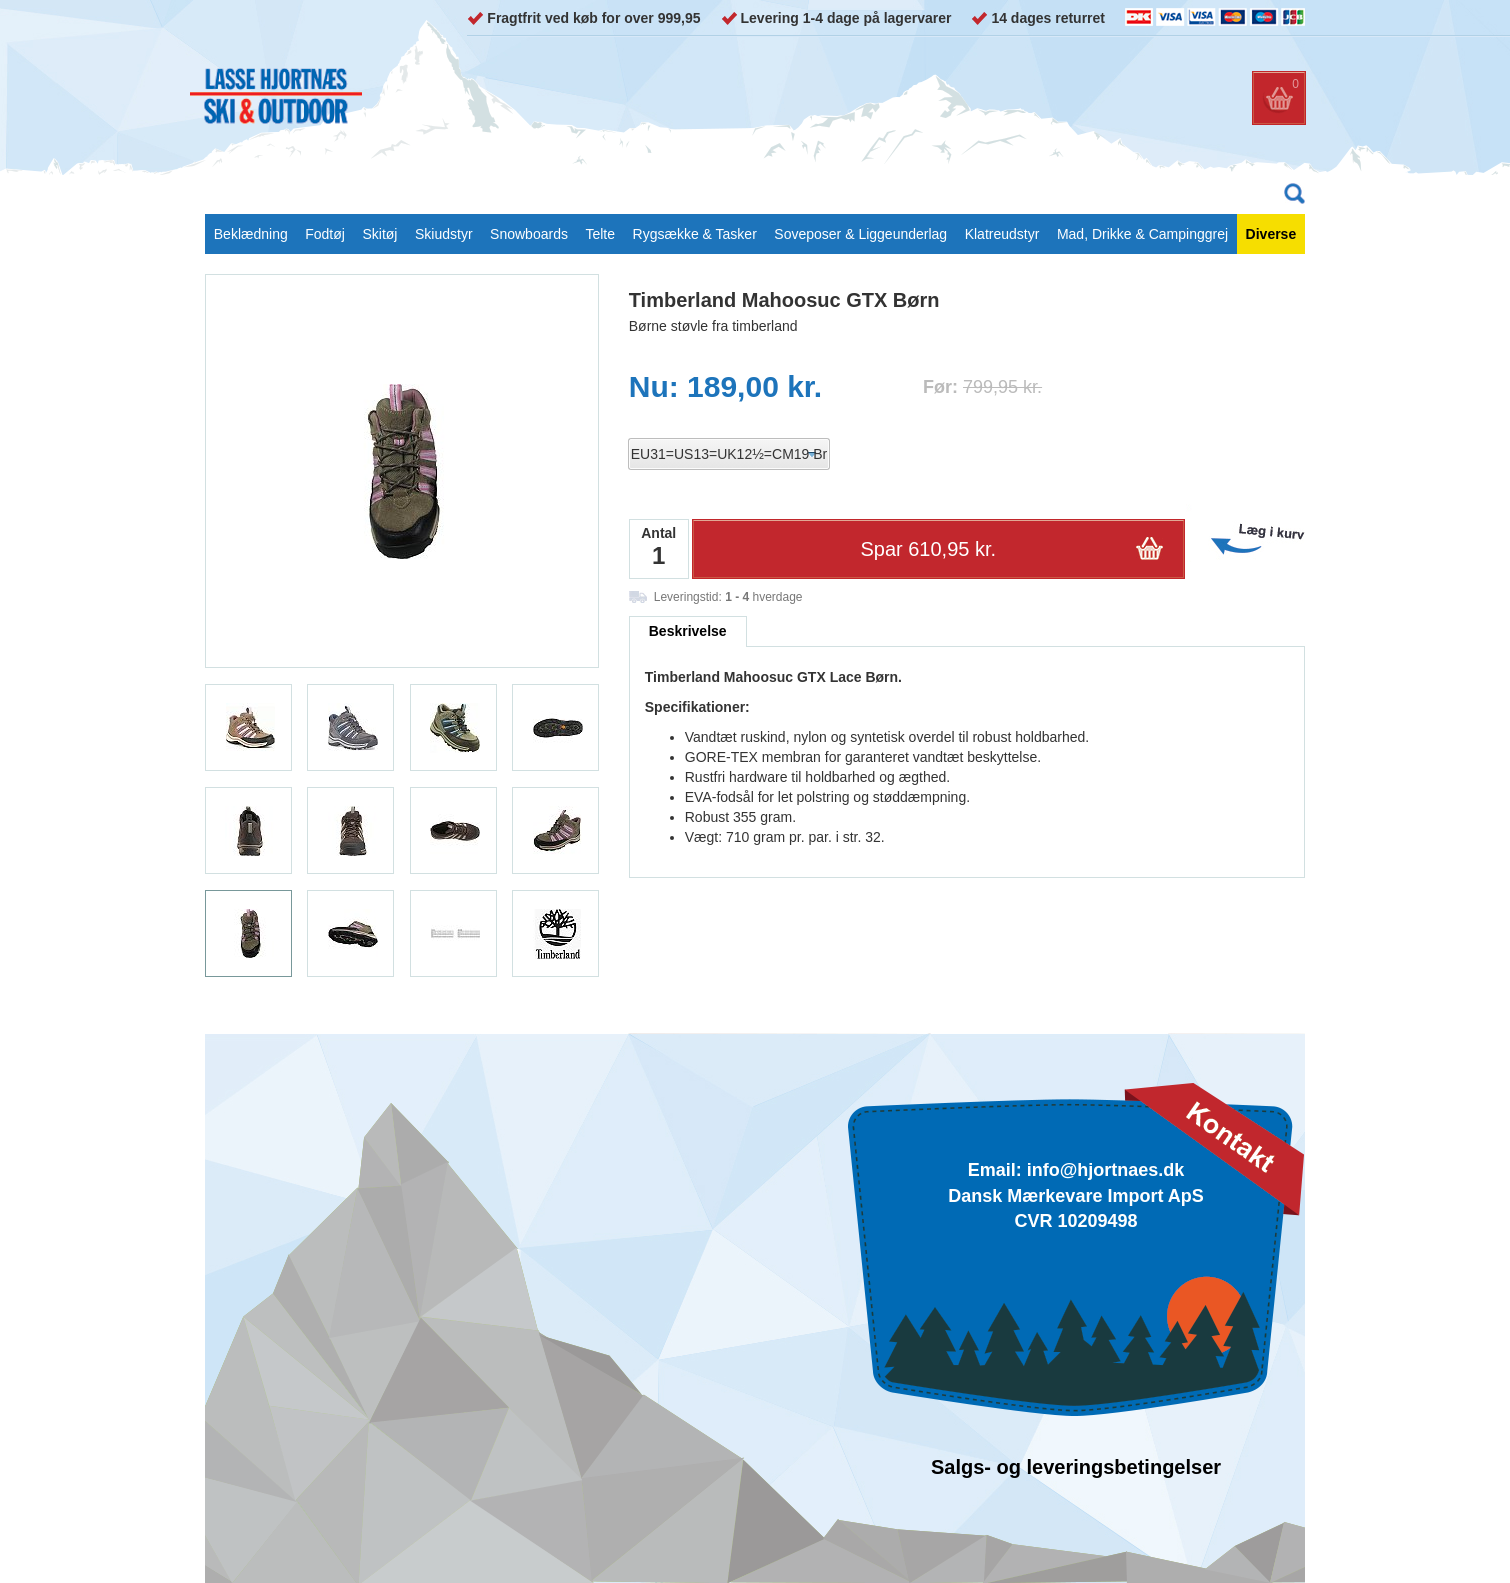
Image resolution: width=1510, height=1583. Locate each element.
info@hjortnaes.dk (1106, 1170)
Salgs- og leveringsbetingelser (1076, 1467)
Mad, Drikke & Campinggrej (1142, 234)
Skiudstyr (444, 234)
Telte (600, 234)
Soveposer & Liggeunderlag (860, 234)
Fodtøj (325, 234)
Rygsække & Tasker (695, 234)
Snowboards (529, 234)
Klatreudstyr (1002, 234)
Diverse (1271, 234)
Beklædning (251, 234)
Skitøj (379, 234)
